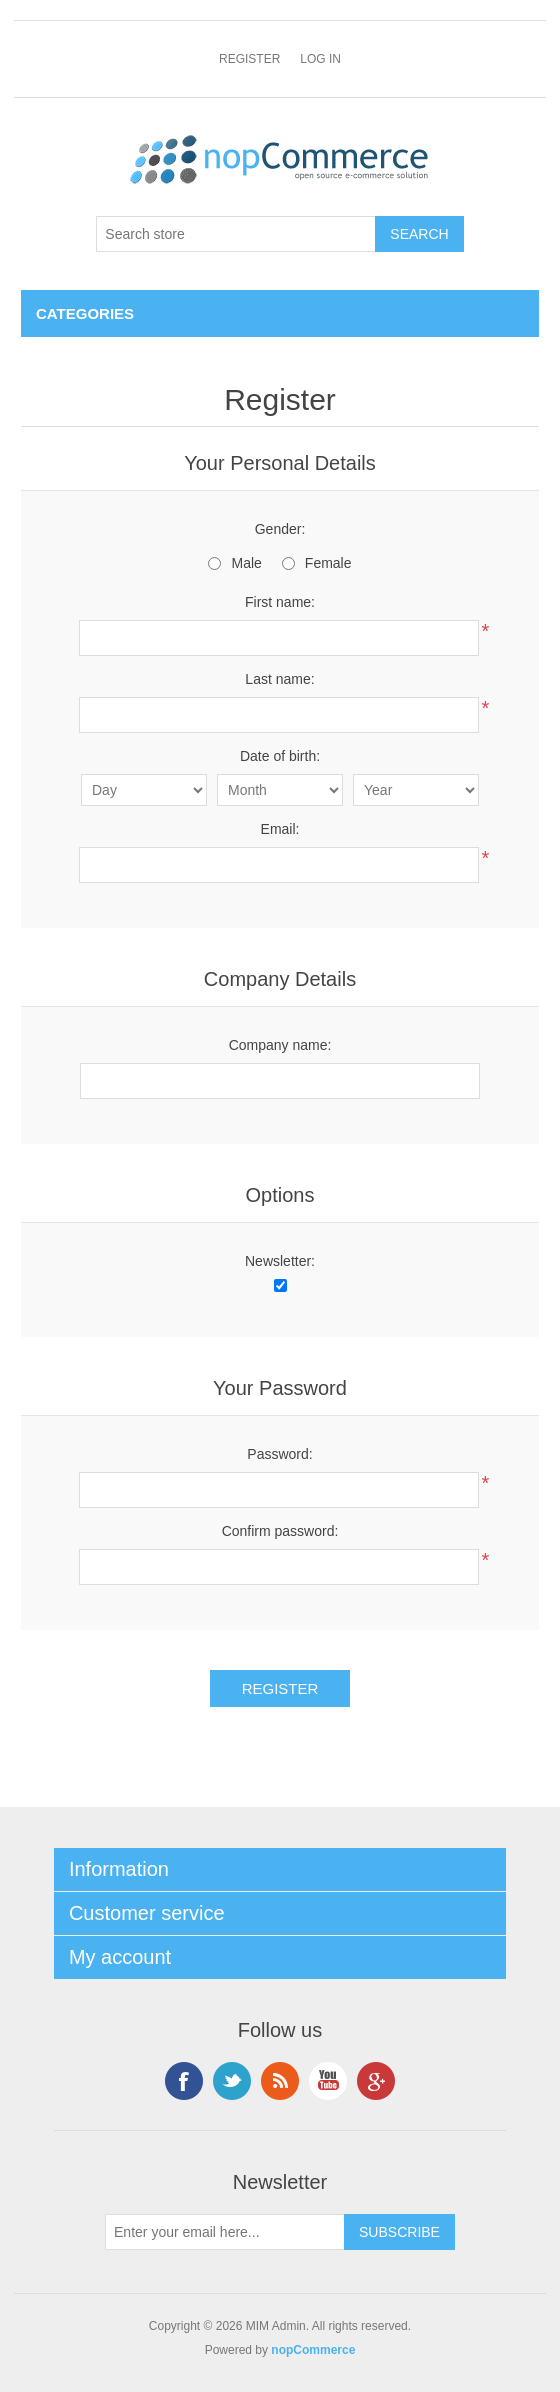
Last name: (279, 679)
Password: (279, 1454)
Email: (280, 829)
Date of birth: (280, 756)
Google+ (376, 2081)
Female (328, 563)
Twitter (232, 2081)
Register (249, 59)
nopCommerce (313, 2350)
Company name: (280, 1045)
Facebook (184, 2081)
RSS (280, 2081)
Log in (320, 59)
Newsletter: (280, 1261)
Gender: (280, 529)
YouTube (328, 2081)
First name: (280, 602)
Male (246, 563)
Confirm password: (280, 1531)
